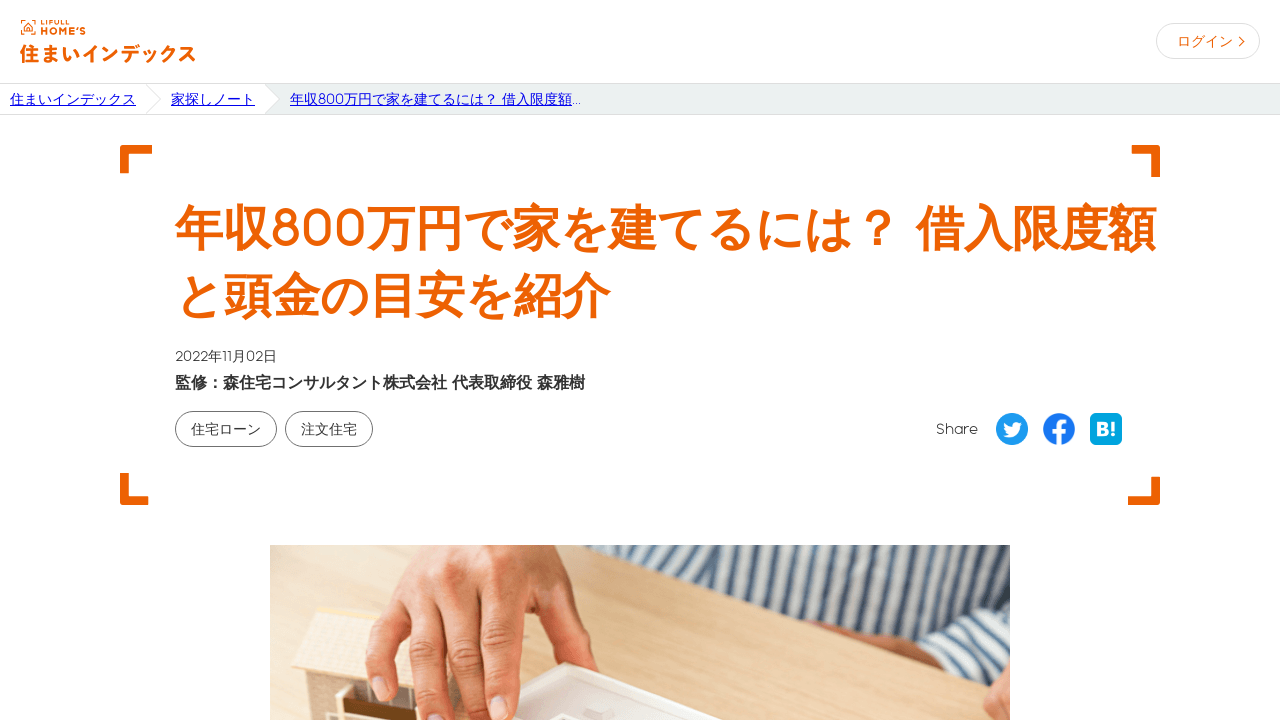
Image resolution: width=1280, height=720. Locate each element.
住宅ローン (226, 429)
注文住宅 (329, 429)
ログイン (1205, 41)
